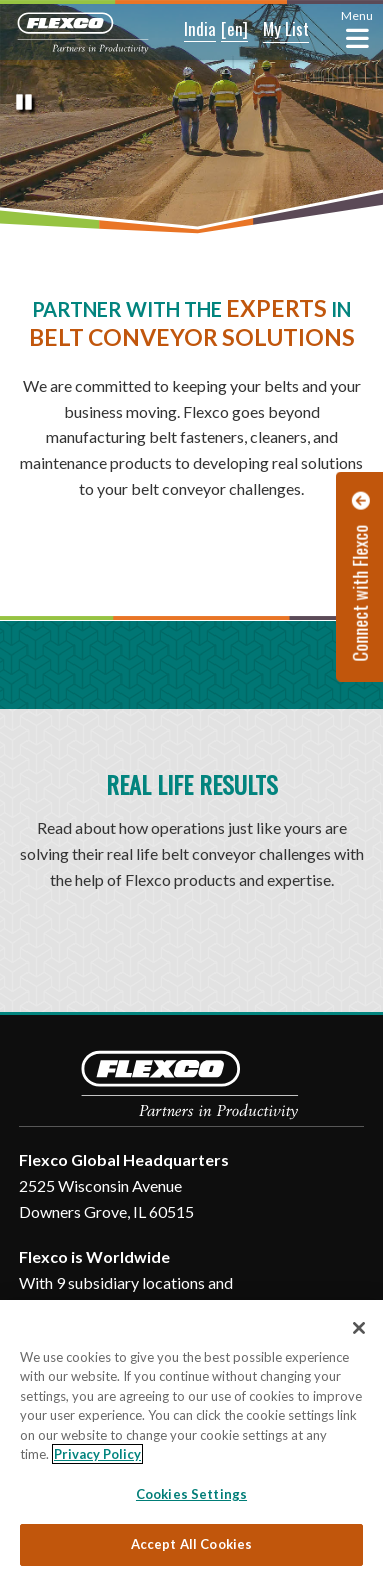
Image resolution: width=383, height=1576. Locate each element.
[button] (186, 30)
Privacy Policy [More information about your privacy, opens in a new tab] (97, 1454)
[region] (191, 1438)
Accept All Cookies (191, 1544)
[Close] (359, 1328)
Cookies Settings (191, 1494)
